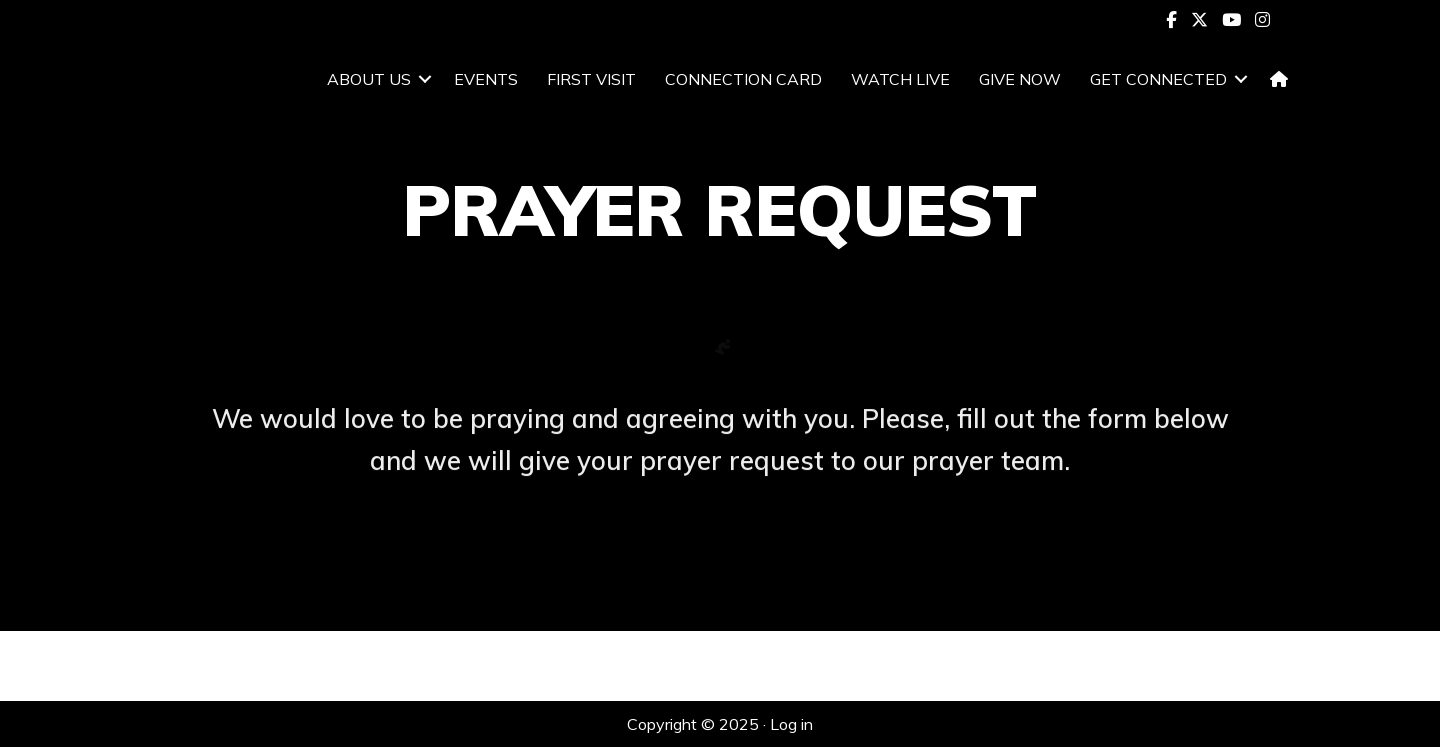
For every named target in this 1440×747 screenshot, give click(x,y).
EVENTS (486, 79)
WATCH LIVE (900, 79)
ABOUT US (369, 79)
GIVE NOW (1020, 79)
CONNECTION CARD (743, 79)
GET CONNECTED (1158, 79)
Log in (791, 724)
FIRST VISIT (591, 79)
